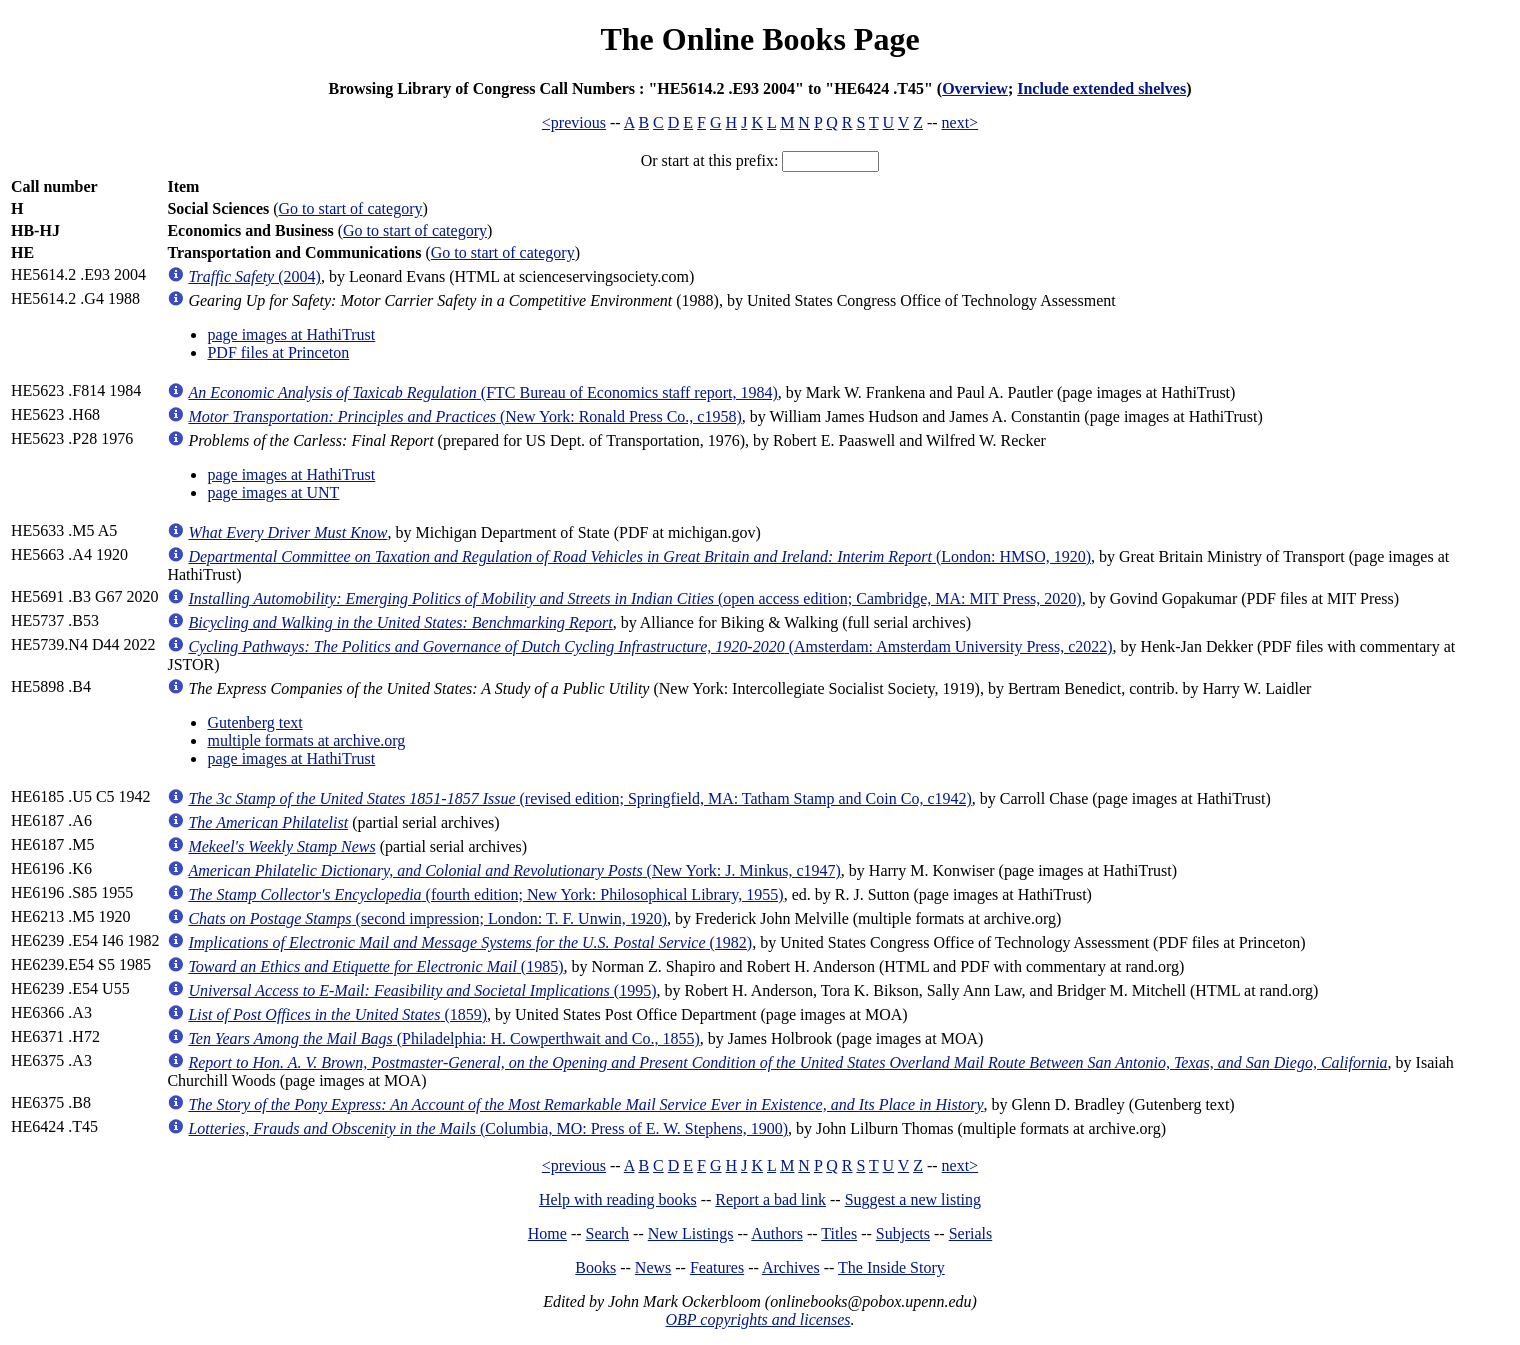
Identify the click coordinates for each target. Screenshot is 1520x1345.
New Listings (691, 1233)
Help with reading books (618, 1199)
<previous (574, 122)
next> (960, 122)
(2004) (254, 276)
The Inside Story (891, 1267)
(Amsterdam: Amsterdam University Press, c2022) (650, 646)
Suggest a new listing (913, 1199)
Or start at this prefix (707, 160)
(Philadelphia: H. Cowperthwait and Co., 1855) (443, 1038)
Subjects (903, 1233)
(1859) (337, 1014)
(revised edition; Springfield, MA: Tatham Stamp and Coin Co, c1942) (579, 798)
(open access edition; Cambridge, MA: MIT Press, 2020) (634, 598)
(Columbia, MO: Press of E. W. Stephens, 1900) (488, 1128)
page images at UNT (273, 492)
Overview (975, 88)
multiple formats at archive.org (306, 740)
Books (595, 1267)
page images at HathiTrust (291, 334)
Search (608, 1233)
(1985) (375, 966)
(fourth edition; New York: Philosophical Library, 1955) (485, 894)
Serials (971, 1233)
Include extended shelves (1101, 88)
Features (717, 1267)
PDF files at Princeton (278, 352)
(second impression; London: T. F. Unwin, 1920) (427, 918)
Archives (791, 1267)
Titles (839, 1233)
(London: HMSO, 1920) (639, 556)
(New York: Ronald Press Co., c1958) (464, 416)
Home (547, 1233)
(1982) (470, 942)
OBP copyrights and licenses (757, 1319)
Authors (777, 1233)
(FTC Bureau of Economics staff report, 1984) (482, 392)
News (653, 1267)
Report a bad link (770, 1199)
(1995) (422, 990)
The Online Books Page (759, 39)
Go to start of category (351, 208)
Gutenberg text (254, 722)
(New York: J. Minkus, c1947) (514, 870)
